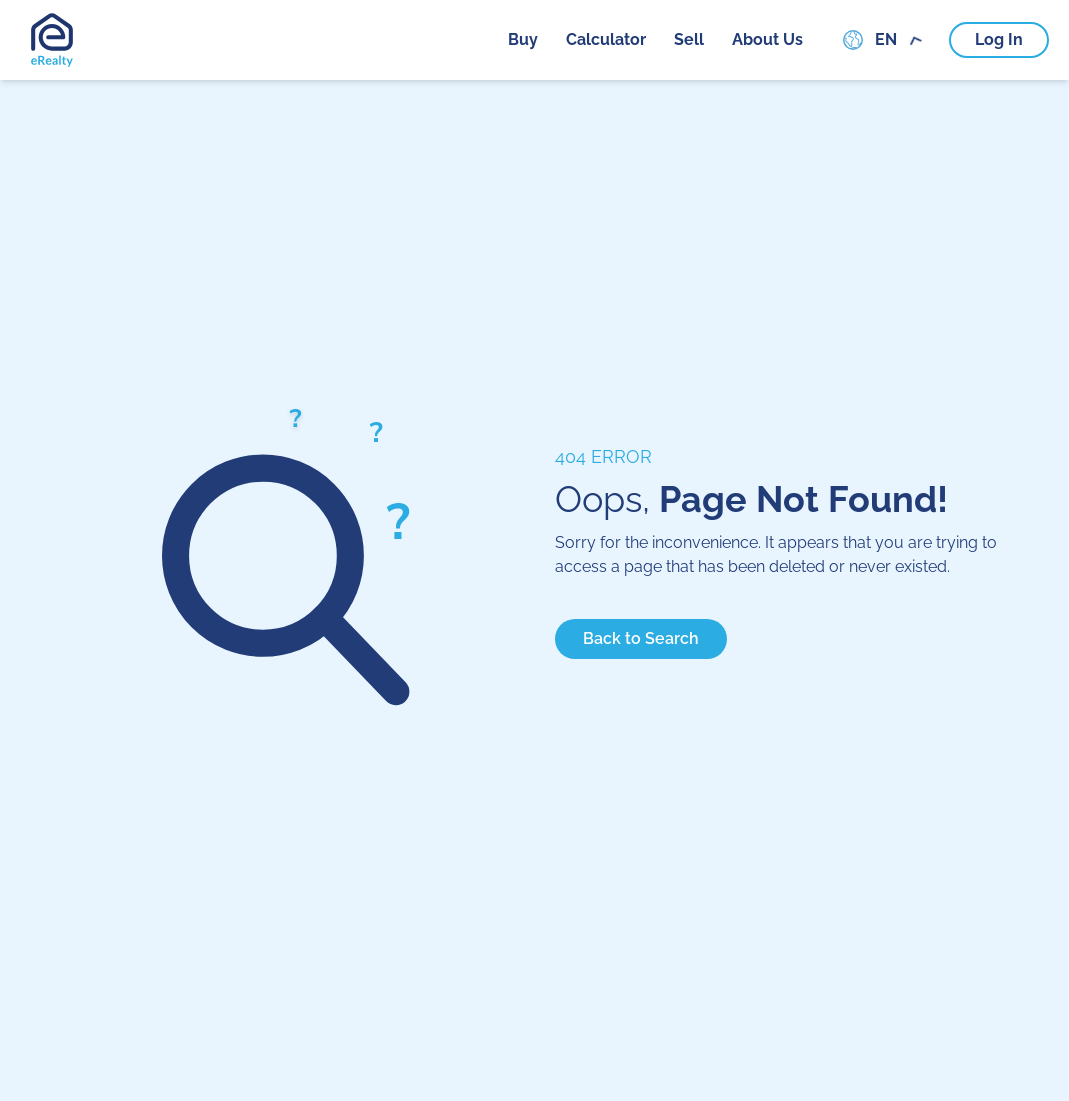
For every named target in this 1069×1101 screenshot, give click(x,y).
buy (523, 39)
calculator (606, 39)
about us (767, 39)
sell (689, 39)
